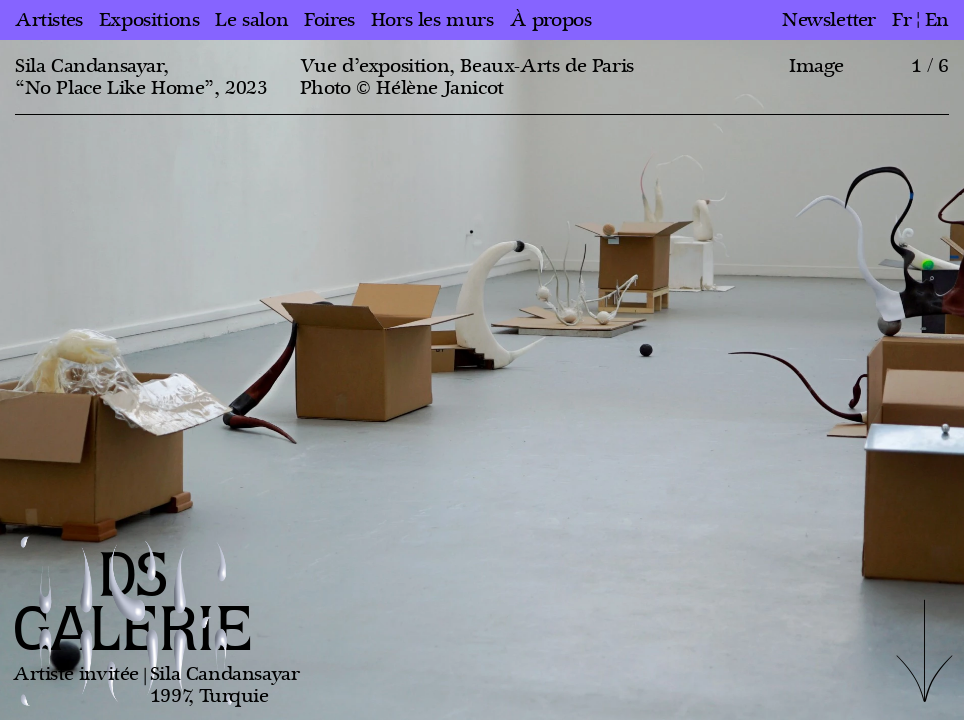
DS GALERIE (133, 604)
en (937, 20)
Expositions (149, 20)
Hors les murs (432, 20)
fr (901, 20)
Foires (329, 20)
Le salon (251, 20)
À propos (551, 20)
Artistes (49, 20)
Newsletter (829, 20)
